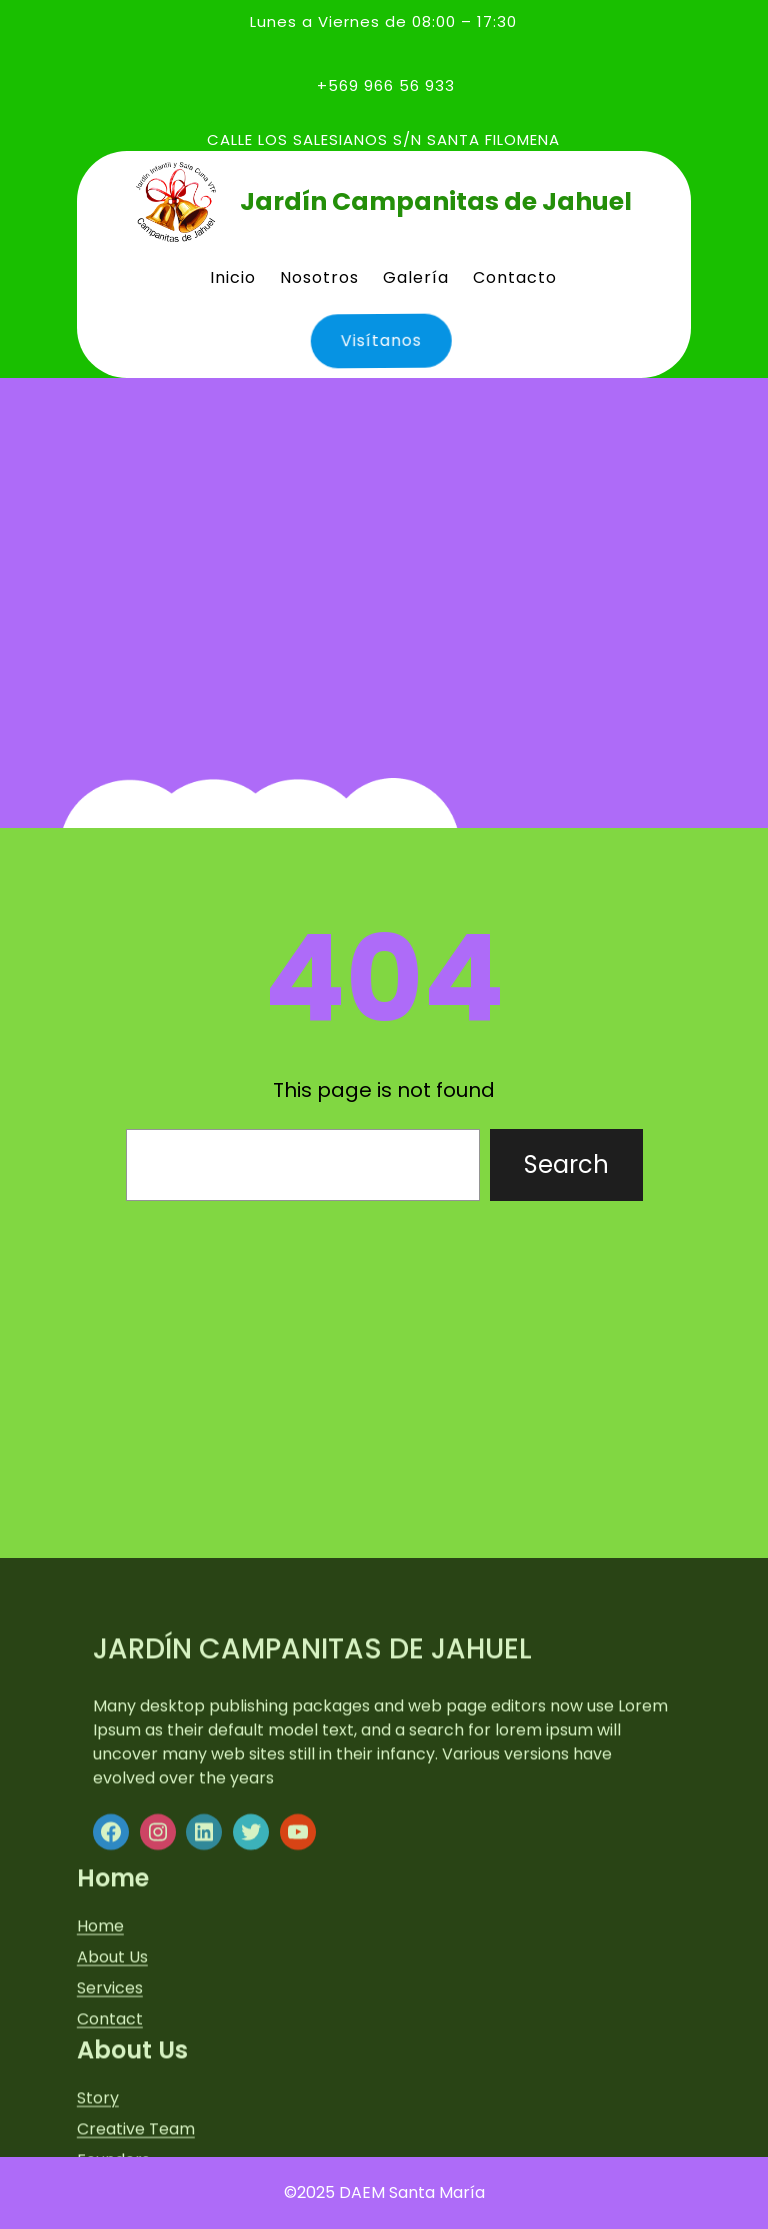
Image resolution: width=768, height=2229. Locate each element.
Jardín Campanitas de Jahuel (436, 201)
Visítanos (377, 340)
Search (566, 1164)
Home (100, 2133)
